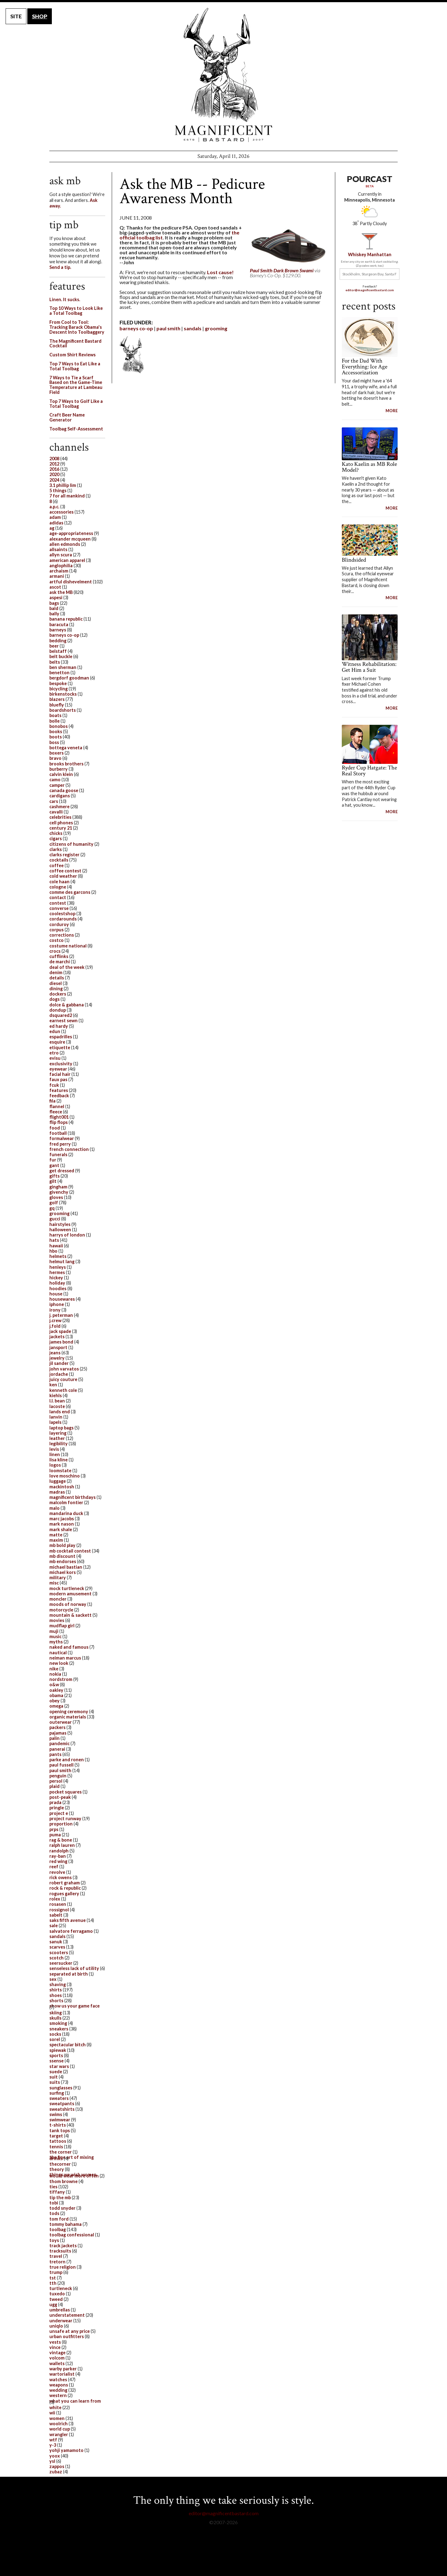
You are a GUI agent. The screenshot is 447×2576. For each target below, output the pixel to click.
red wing (58, 1861)
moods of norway (67, 1604)
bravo (55, 758)
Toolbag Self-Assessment (76, 428)
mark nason (61, 1523)
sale (53, 1925)
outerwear (60, 1722)
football (58, 1133)
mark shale (60, 1529)
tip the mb (60, 2197)
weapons (58, 2384)
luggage (57, 1481)
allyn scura (60, 554)
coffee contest (65, 870)
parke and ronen (66, 1759)
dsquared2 (60, 1015)
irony (55, 1310)
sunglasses (60, 2087)
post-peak (60, 1797)
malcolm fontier (66, 1502)
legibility (58, 1443)
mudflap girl (61, 1625)
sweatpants (61, 2103)
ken (53, 1384)
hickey (56, 1277)
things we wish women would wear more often (74, 2175)
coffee (56, 865)
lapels (55, 1422)
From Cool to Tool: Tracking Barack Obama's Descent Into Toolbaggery (76, 327)
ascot (55, 587)
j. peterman (61, 1315)
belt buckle (60, 656)
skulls (55, 2018)
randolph (59, 1850)
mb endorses (62, 1561)
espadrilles (60, 1036)
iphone (56, 1304)
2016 (54, 469)
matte (55, 1534)
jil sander (59, 1363)
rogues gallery (64, 1893)
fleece (55, 1111)
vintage (57, 2352)
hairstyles (59, 1224)
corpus (56, 929)
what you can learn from (75, 2401)
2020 (54, 474)
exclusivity (60, 1063)
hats (54, 1240)
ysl (52, 2461)
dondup (57, 1010)
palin (54, 1738)
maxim (56, 1540)
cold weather (63, 876)
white (55, 2407)
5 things (57, 490)
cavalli (56, 811)
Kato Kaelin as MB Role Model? (369, 467)
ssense (56, 2060)
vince (55, 2347)
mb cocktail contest (70, 1550)
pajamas (57, 1733)
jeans (55, 1352)
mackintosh (61, 1486)
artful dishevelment (70, 581)
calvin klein (61, 774)
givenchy (58, 1192)
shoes (55, 1995)
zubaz (55, 2471)
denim (55, 972)
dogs (54, 999)
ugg (53, 2304)
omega (56, 1706)
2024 (54, 480)
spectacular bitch (67, 2044)
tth (52, 2283)
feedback (59, 1095)
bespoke (58, 683)
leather (57, 1438)
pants (55, 1754)
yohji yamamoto (66, 2450)
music (55, 1636)
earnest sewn (63, 1020)
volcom (57, 2357)
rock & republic (65, 1888)
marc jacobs (61, 1518)
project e (58, 1813)
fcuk (54, 1085)
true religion (62, 2267)
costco (56, 940)
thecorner (60, 2164)
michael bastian (65, 1567)
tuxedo (57, 2293)
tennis (56, 2146)
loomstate (60, 1470)
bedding (57, 640)
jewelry (57, 1358)
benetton (59, 672)
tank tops (59, 2130)
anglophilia (61, 565)
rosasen (57, 1904)
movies (56, 1620)
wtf (53, 2439)
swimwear (59, 2119)
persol (55, 1781)
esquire (57, 1042)
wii (52, 2412)
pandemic (59, 1743)
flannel (56, 1106)
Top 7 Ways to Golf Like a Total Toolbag (76, 404)
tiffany (57, 2192)
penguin (57, 1775)
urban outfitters (66, 2336)
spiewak (57, 2050)
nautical (58, 1652)
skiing (55, 2012)
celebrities (60, 817)
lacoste (57, 1406)
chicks (55, 833)
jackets (57, 1336)
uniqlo (56, 2326)
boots (55, 736)
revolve (57, 1872)
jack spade (60, 1331)
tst (52, 2277)
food (54, 1127)
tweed (56, 2299)
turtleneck (60, 2288)
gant (54, 1165)
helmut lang (61, 1261)
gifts (54, 1176)
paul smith (168, 328)
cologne (57, 886)
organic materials (67, 1716)
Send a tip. (60, 267)
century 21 (60, 828)
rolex (54, 1898)
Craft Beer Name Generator (67, 417)
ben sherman (62, 667)
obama (56, 1695)
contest (57, 903)
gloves (56, 1197)
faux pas (58, 1079)
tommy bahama (65, 2224)
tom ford (59, 2219)
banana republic (66, 619)
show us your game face (74, 2005)
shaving (57, 1984)
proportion (61, 1823)
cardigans (59, 795)
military (57, 1577)
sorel (54, 2039)
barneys (57, 629)
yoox (54, 2455)
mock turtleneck (66, 1588)
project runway (65, 1818)
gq (52, 1208)
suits (54, 2082)
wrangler (58, 2434)
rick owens (60, 1877)
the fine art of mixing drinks (71, 2158)
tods (54, 2213)
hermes (57, 1272)
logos (55, 1465)
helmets (57, 1256)
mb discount (62, 1556)
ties (53, 2186)
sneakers (58, 2028)
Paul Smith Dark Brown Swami (282, 270)
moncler (57, 1599)
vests (55, 2342)
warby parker (63, 2368)
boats (55, 715)
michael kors (62, 1572)
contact (57, 897)
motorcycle (61, 1609)
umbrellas (59, 2309)
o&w (54, 1684)
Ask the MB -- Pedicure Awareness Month (192, 191)
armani (56, 576)
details (56, 977)
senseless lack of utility (74, 1968)
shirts (55, 1989)
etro (54, 1052)
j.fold (55, 1326)
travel (55, 2256)
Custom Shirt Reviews (72, 354)
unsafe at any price (69, 2331)
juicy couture (63, 1379)
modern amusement (70, 1593)
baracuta (58, 624)
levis (54, 1449)
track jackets (63, 2245)
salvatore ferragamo (71, 1931)
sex (52, 1979)
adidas (56, 522)
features (58, 1090)
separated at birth (68, 1974)
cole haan (59, 881)
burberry (58, 769)
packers (57, 1727)
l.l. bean (57, 1400)
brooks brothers (66, 763)
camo (55, 779)
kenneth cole (63, 1390)
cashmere (59, 806)
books (55, 731)
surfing (56, 2093)
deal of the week (66, 967)
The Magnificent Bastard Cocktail (75, 343)
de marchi (59, 961)
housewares (62, 1299)
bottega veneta (65, 747)
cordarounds (63, 918)
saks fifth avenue (67, 1920)
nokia (55, 1674)
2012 (54, 463)
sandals (192, 328)
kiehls (55, 1395)
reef (53, 1866)
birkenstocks (63, 694)
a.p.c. (54, 506)
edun (54, 1031)
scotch (56, 1957)
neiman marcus (65, 1657)
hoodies (57, 1288)
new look (58, 1663)
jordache (58, 1374)
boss (54, 742)
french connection (69, 1149)
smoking (58, 2023)
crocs (55, 951)
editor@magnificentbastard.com (369, 290)
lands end (59, 1411)
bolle (54, 721)
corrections (61, 935)
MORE (392, 410)
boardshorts (62, 710)
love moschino (64, 1475)
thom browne (63, 2181)
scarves (57, 1947)
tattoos (57, 2141)
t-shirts (57, 2125)
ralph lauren (62, 1845)
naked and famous (68, 1647)
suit (53, 2076)
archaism (58, 570)
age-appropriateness (71, 533)
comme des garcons (69, 892)
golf (53, 1202)
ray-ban (57, 1856)
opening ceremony (68, 1711)
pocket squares (65, 1791)
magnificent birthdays (72, 1497)
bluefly (56, 704)
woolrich (58, 2423)
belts (54, 662)
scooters (58, 1952)
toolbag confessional (71, 2234)
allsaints (58, 549)
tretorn (57, 2261)
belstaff (58, 651)
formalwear (61, 1138)
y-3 (52, 2445)
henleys (57, 1267)
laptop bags (61, 1427)
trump (55, 2272)
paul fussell (61, 1764)
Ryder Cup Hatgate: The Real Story (369, 771)
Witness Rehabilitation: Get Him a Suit (369, 667)
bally (54, 613)
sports (56, 2055)
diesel (55, 983)
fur (52, 1159)
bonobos (58, 726)
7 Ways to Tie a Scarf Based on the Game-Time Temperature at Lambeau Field (75, 385)
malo (54, 1508)
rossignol (59, 1909)
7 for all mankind (67, 495)
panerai (57, 1749)
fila (52, 1100)
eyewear (58, 1069)
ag (51, 528)
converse (59, 908)
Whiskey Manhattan (369, 254)
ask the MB (61, 592)
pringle (56, 1807)
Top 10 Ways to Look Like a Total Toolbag (76, 310)
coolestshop (62, 913)
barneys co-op (136, 328)
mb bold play (62, 1545)
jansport (58, 1347)
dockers (57, 993)
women (57, 2418)
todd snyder (62, 2208)
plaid (54, 1786)
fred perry (60, 1144)
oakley (56, 1690)
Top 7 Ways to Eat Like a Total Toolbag (74, 366)
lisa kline (58, 1459)
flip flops (58, 1122)
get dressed (61, 1170)
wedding (58, 2390)
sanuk (55, 1941)
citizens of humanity (71, 844)
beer (54, 645)
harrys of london (67, 1234)
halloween (60, 1229)
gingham (58, 1186)
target (56, 2135)
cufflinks (58, 956)
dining (56, 988)
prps (53, 1829)
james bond (61, 1341)
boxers (56, 752)
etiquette (59, 1047)
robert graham (64, 1882)
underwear (60, 2320)
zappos (56, 2466)
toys (54, 2240)
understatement (67, 2315)
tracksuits (60, 2250)
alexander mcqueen (70, 538)
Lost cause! (220, 272)
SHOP (39, 16)
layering (57, 1433)
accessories (61, 512)
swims (55, 2114)
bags (54, 603)
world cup (59, 2428)
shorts (56, 2000)
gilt (52, 1181)
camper (57, 785)
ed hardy (58, 1026)
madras (57, 1492)
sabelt (55, 1915)
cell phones (61, 822)
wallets (57, 2363)
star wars (59, 2066)
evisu (55, 1058)
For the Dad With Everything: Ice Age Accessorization (364, 367)
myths (56, 1641)
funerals (58, 1154)
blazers (57, 699)
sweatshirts (61, 2109)
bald (53, 608)
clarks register (64, 854)
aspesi (55, 597)
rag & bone (60, 1840)
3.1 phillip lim (62, 485)
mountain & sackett (70, 1615)
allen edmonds (64, 544)
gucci (54, 1218)
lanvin (55, 1416)
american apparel (67, 560)
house (55, 1293)
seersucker (60, 1963)
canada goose (63, 790)
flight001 (59, 1117)
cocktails (58, 859)
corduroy (59, 924)
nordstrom (60, 1679)
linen (54, 1454)
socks (55, 2034)
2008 (54, 458)
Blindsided (354, 560)
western (58, 2395)
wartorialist (61, 2374)
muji (53, 1631)
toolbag (57, 2229)
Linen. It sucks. (64, 299)
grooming (216, 328)
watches (58, 2379)
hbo (53, 1251)
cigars (55, 838)
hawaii (56, 1245)
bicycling (58, 688)
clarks (55, 849)
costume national (68, 945)
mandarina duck (66, 1513)
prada (55, 1802)
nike (53, 1668)
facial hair (59, 1074)
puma (55, 1834)
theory (56, 2169)
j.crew (55, 1320)
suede (55, 2071)
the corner (60, 2152)
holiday (57, 1283)
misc (54, 1582)
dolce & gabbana (66, 1004)
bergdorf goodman (69, 677)
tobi (53, 2202)
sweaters (59, 2098)
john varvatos (64, 1368)
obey (54, 1700)
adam (55, 517)
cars (53, 801)
